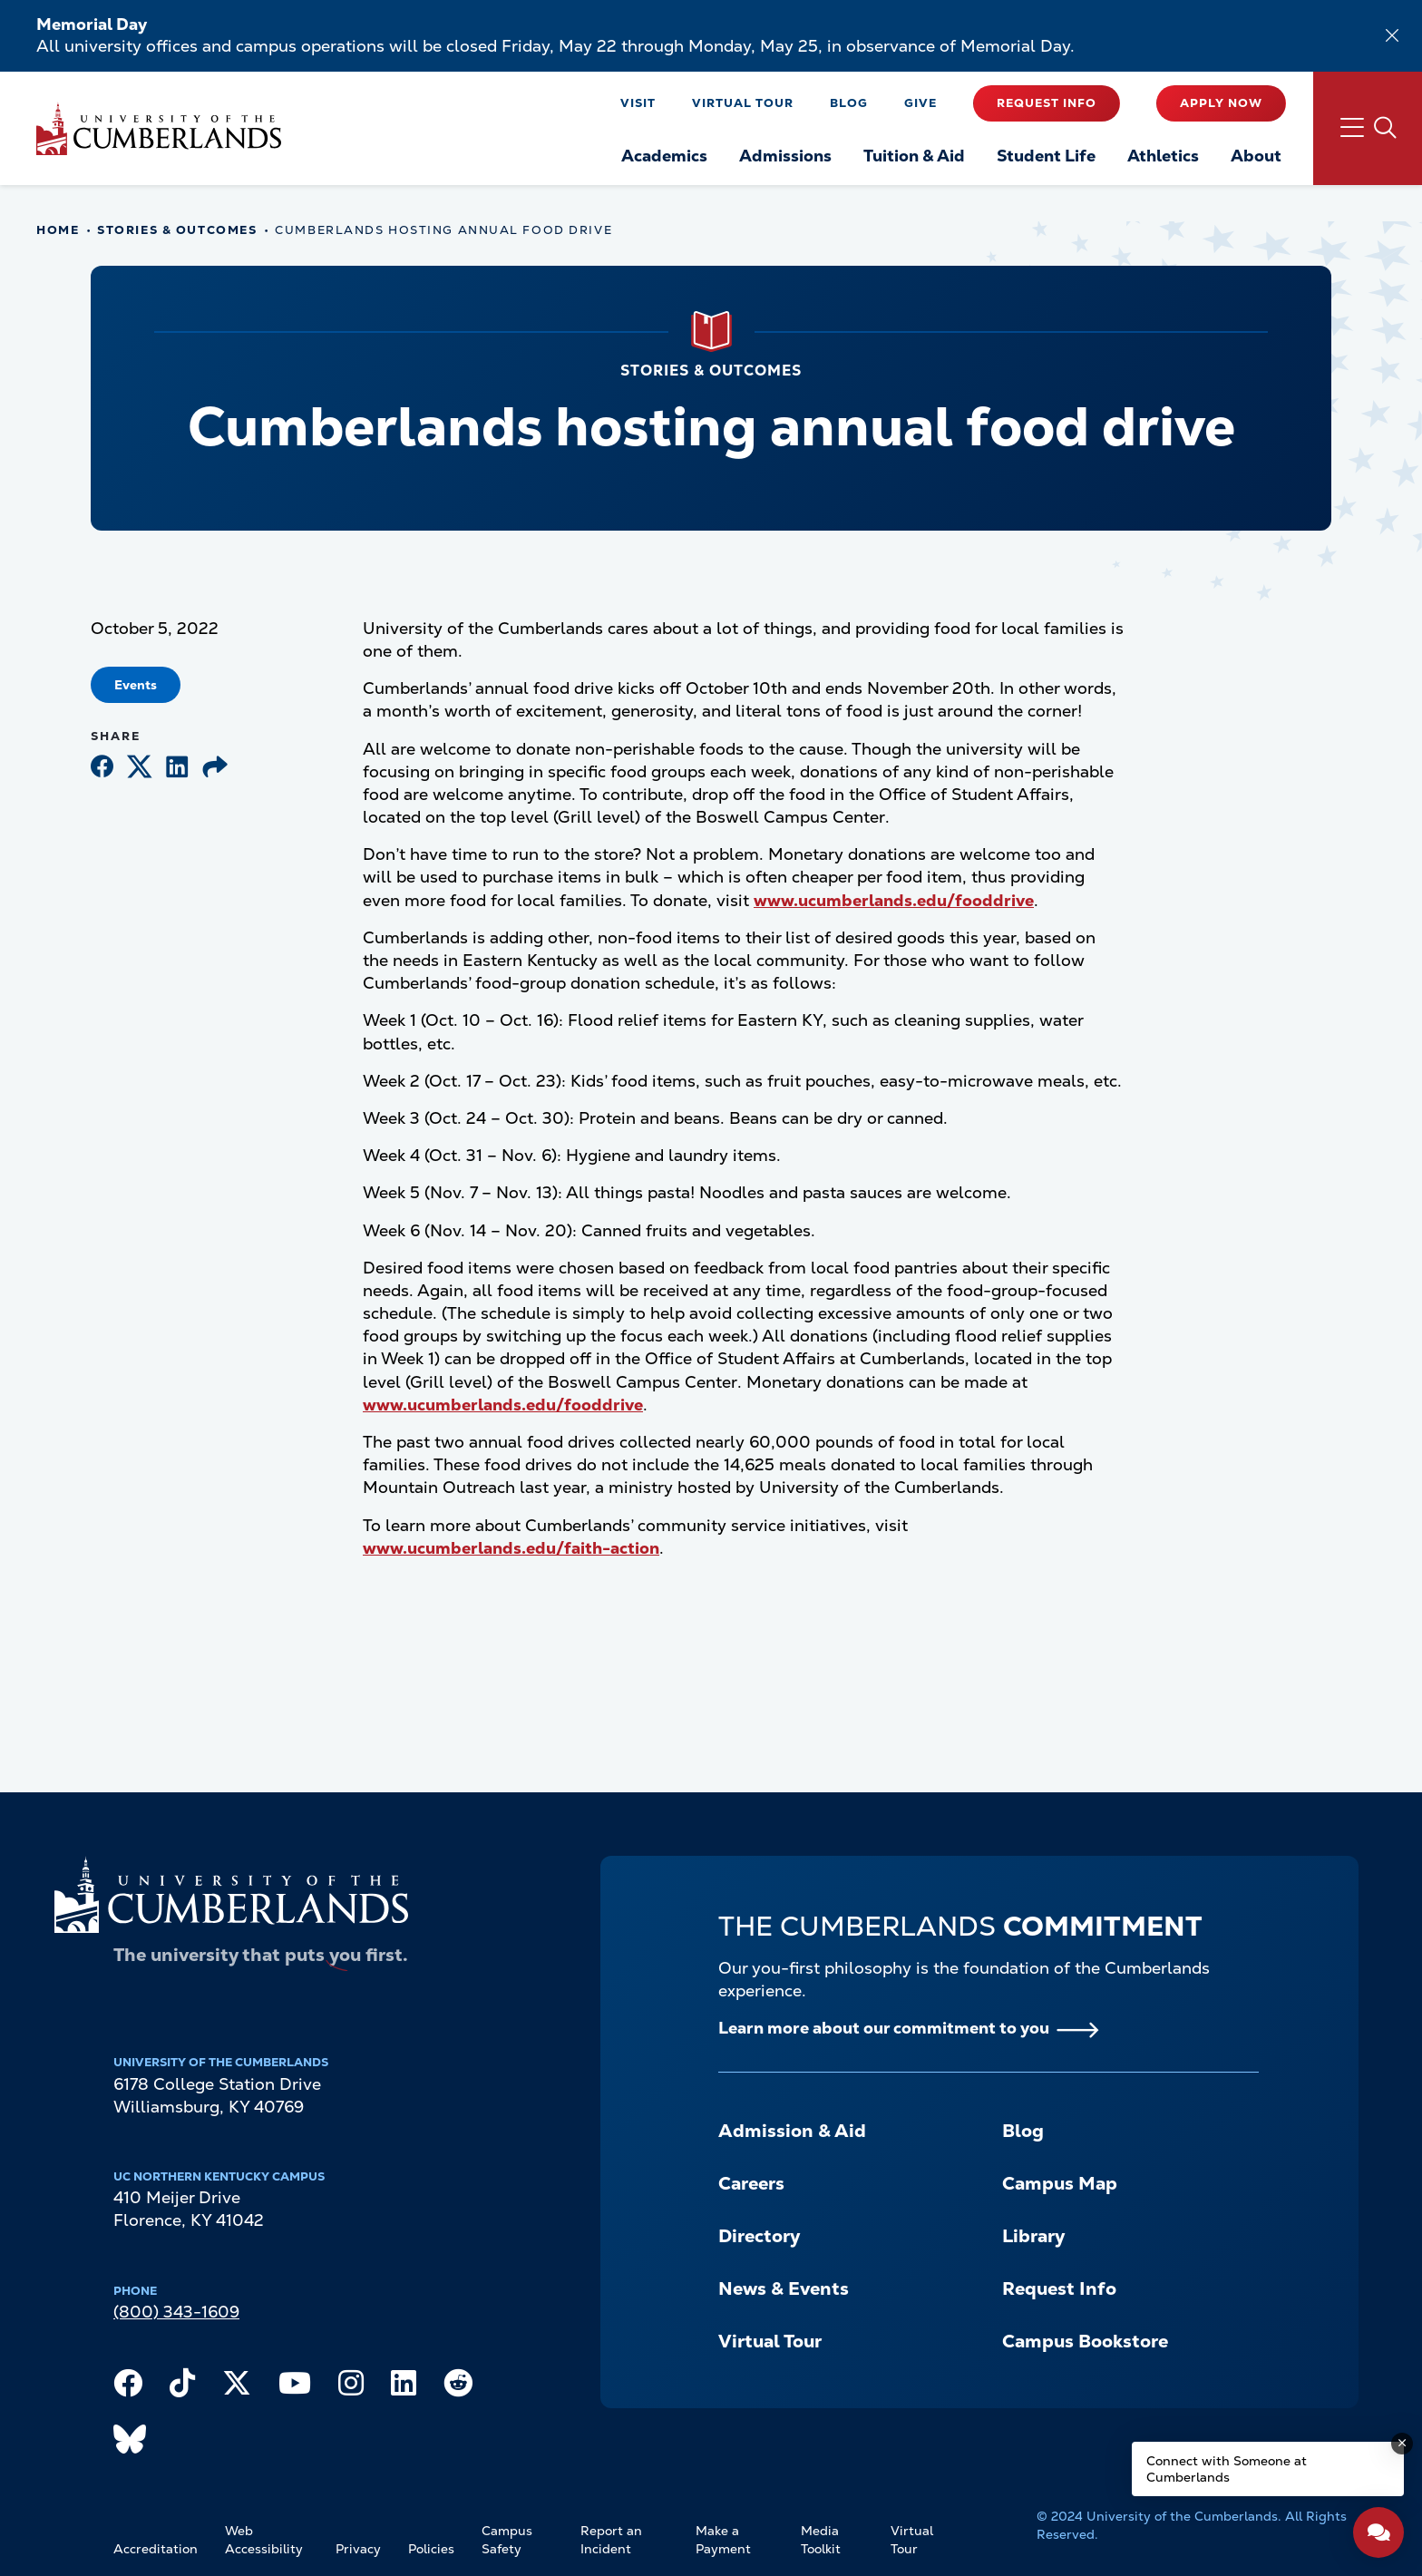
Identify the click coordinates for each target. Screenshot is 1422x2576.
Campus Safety (507, 2539)
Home (57, 230)
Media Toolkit (821, 2539)
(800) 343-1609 (176, 2311)
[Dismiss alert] (1392, 35)
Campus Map (1059, 2183)
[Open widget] (1378, 2532)
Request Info (1046, 103)
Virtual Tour (743, 103)
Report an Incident (611, 2539)
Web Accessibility (264, 2539)
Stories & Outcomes (177, 230)
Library (1033, 2236)
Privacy (358, 2549)
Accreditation (155, 2549)
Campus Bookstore (1085, 2341)
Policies (431, 2549)
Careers (751, 2183)
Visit (638, 103)
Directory (759, 2236)
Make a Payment (723, 2539)
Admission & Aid (792, 2130)
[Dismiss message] (1402, 2443)
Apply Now (1221, 103)
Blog (849, 103)
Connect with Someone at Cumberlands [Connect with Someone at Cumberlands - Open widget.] (1226, 2469)
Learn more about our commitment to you (883, 2027)
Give (920, 103)
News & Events (783, 2288)
